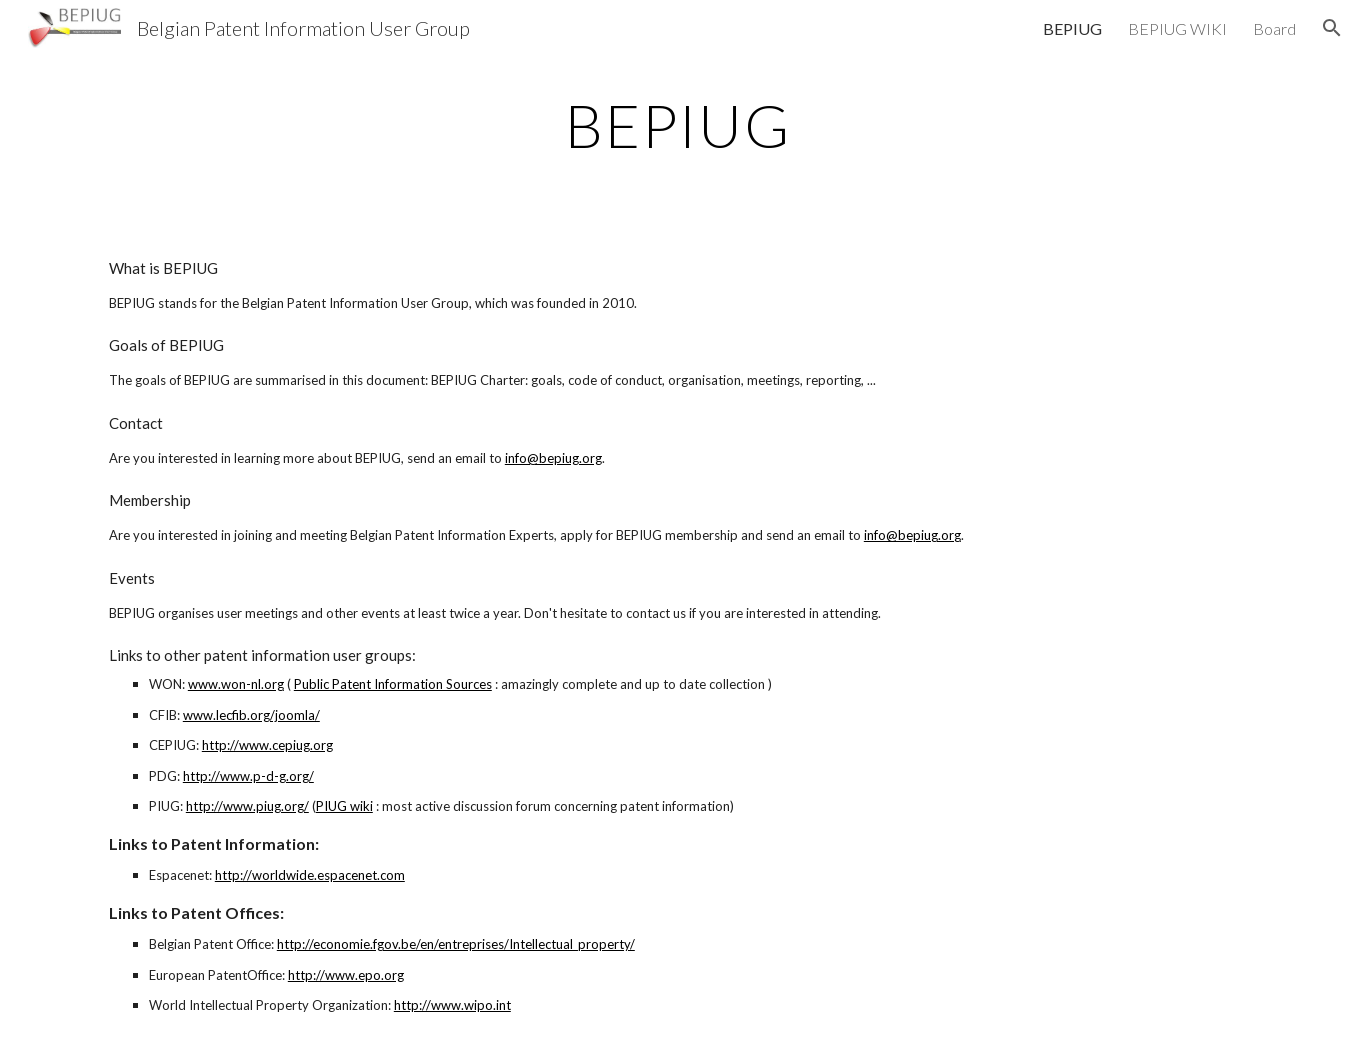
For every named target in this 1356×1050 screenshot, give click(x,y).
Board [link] (1274, 28)
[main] (678, 125)
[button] (1332, 28)
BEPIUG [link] (1072, 28)
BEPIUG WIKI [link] (1177, 28)
